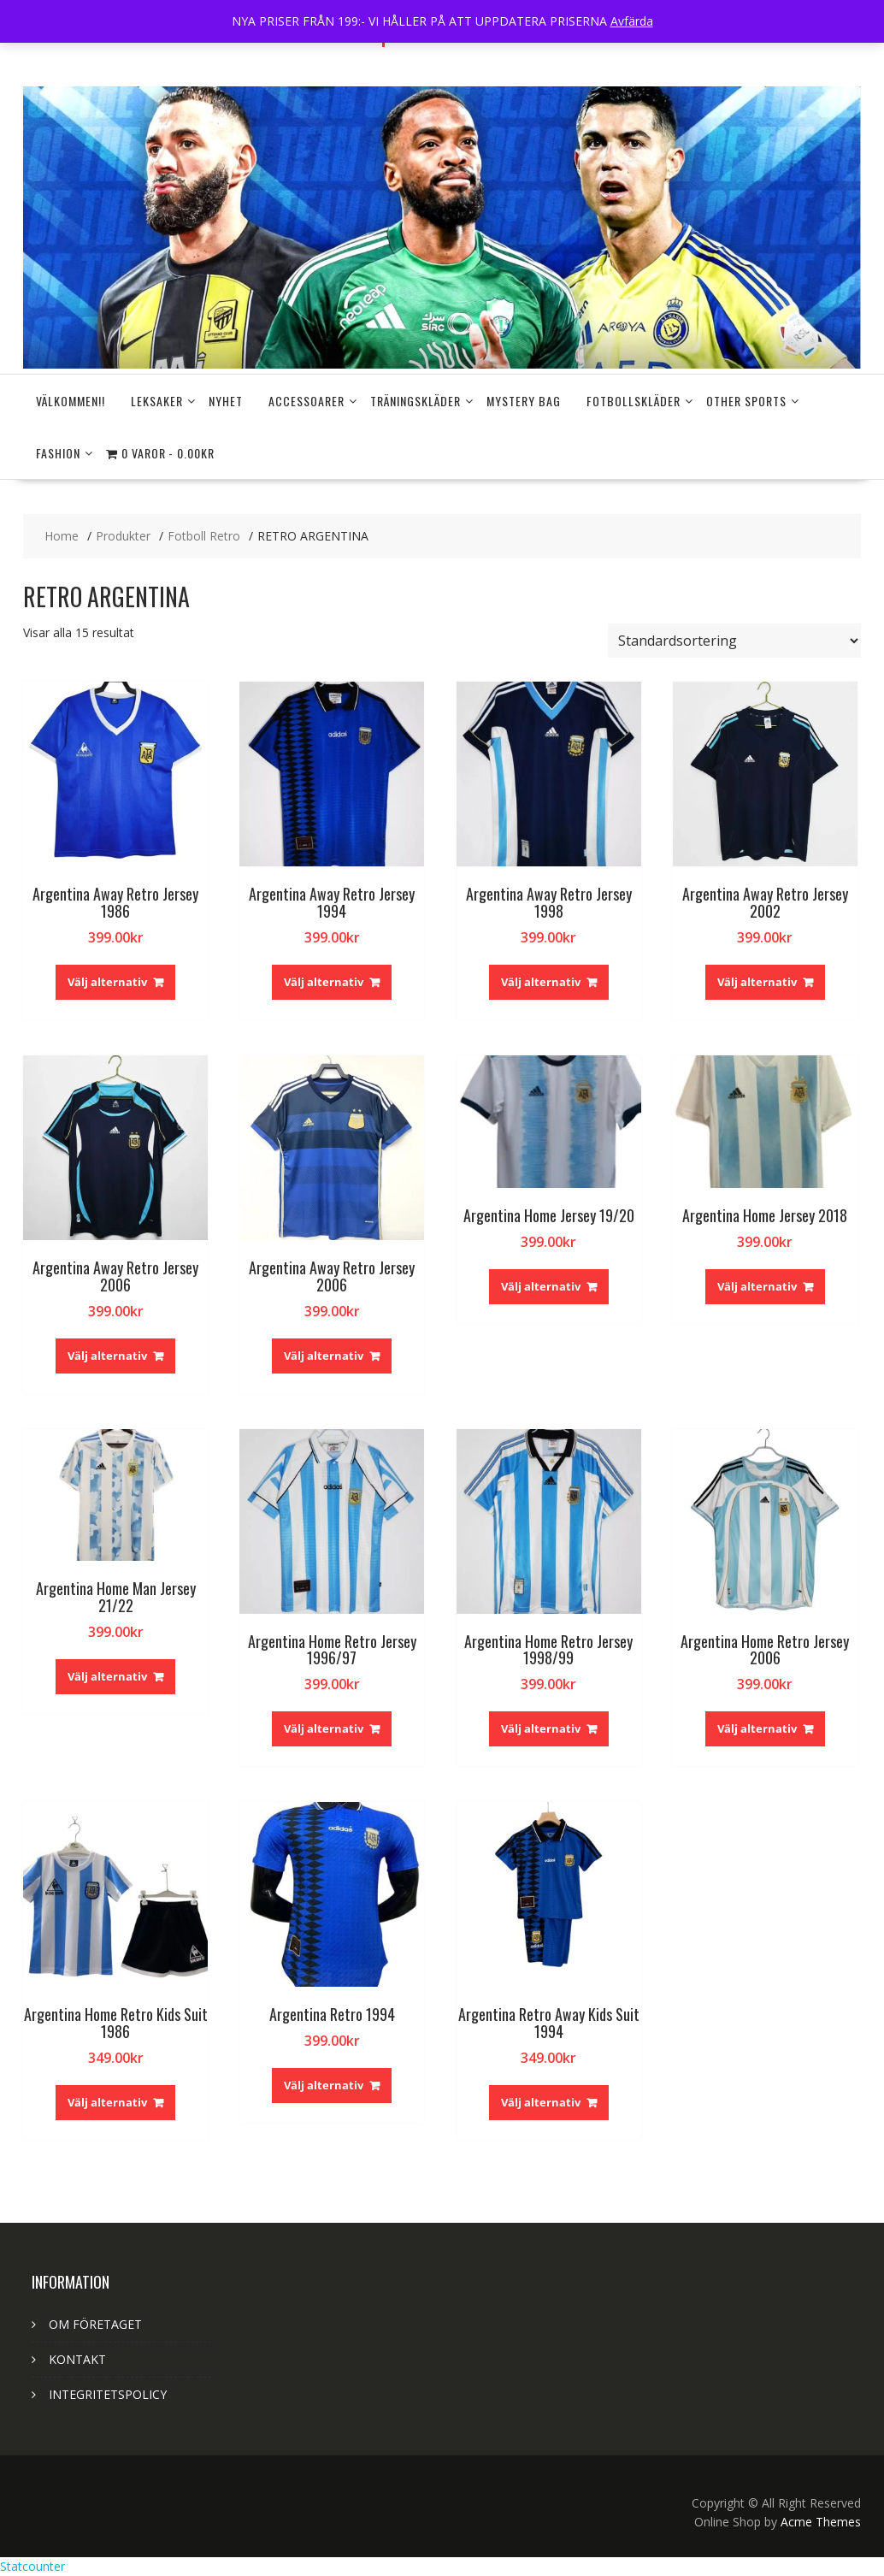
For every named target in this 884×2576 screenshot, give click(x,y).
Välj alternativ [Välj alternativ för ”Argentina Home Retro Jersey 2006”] (757, 1728)
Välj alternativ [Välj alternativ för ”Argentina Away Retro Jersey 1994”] (323, 982)
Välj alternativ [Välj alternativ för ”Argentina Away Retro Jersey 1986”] (107, 982)
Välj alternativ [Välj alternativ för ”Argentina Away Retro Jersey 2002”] (757, 982)
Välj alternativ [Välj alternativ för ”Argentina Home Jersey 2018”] (757, 1286)
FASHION (58, 453)
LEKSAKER (157, 401)
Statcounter (32, 2566)
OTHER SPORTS (746, 401)
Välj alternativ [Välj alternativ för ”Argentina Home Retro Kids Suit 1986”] (107, 2102)
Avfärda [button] (631, 21)
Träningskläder (415, 401)
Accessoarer (306, 401)
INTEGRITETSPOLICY (108, 2394)
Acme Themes (821, 2522)
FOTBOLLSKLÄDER (633, 401)
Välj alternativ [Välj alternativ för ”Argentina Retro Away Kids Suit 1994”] (540, 2102)
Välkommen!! (70, 401)
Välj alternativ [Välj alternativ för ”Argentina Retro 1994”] (323, 2085)
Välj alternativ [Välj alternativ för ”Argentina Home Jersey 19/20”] (540, 1286)
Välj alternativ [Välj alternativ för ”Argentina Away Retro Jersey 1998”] (540, 982)
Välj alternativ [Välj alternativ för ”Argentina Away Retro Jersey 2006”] (107, 1355)
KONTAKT (77, 2359)
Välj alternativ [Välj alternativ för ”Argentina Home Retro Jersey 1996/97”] (323, 1728)
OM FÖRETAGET (95, 2324)
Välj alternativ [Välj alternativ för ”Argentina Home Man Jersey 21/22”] (107, 1676)
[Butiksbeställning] (734, 640)
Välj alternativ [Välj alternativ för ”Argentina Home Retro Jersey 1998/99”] (540, 1728)
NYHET (226, 401)
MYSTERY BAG (523, 401)
